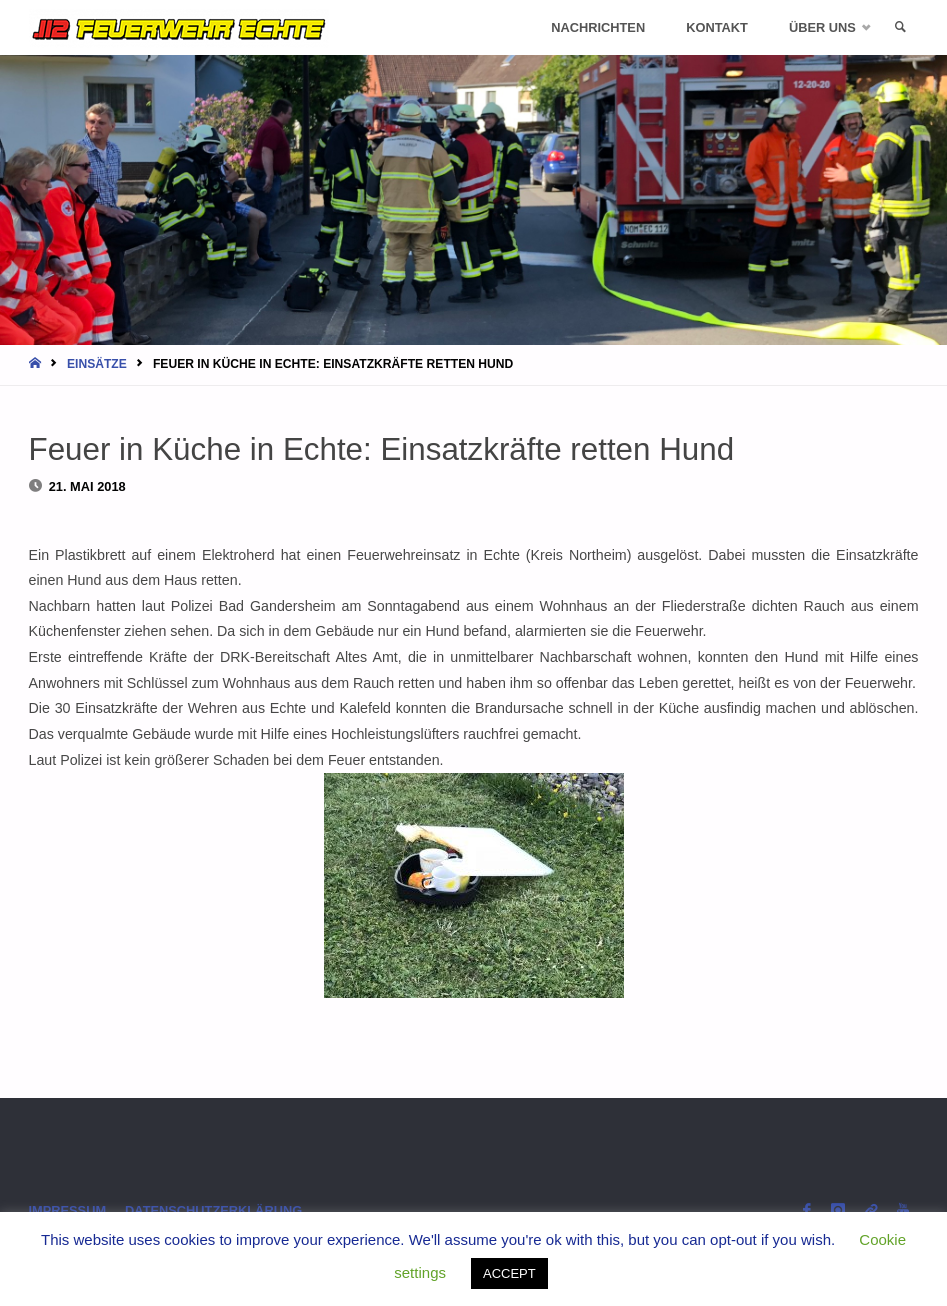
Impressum (68, 1210)
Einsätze (97, 364)
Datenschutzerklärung (213, 1210)
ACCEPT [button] (509, 1273)
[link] (900, 27)
